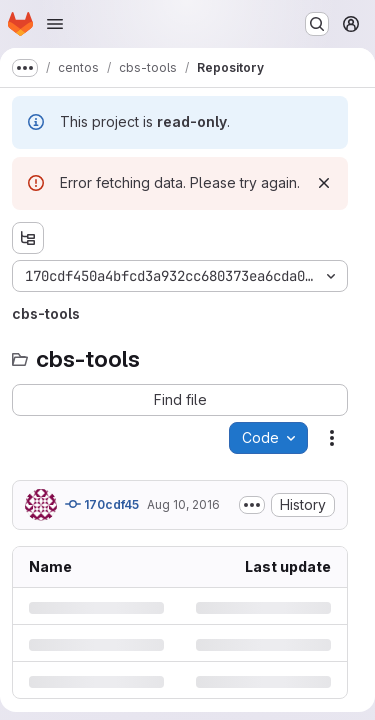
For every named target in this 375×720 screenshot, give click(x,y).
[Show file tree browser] (28, 238)
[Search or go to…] (317, 24)
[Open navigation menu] (55, 24)
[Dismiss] (324, 183)
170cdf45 (102, 504)
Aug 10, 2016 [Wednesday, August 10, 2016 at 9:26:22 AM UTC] (183, 504)
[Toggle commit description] (252, 505)
